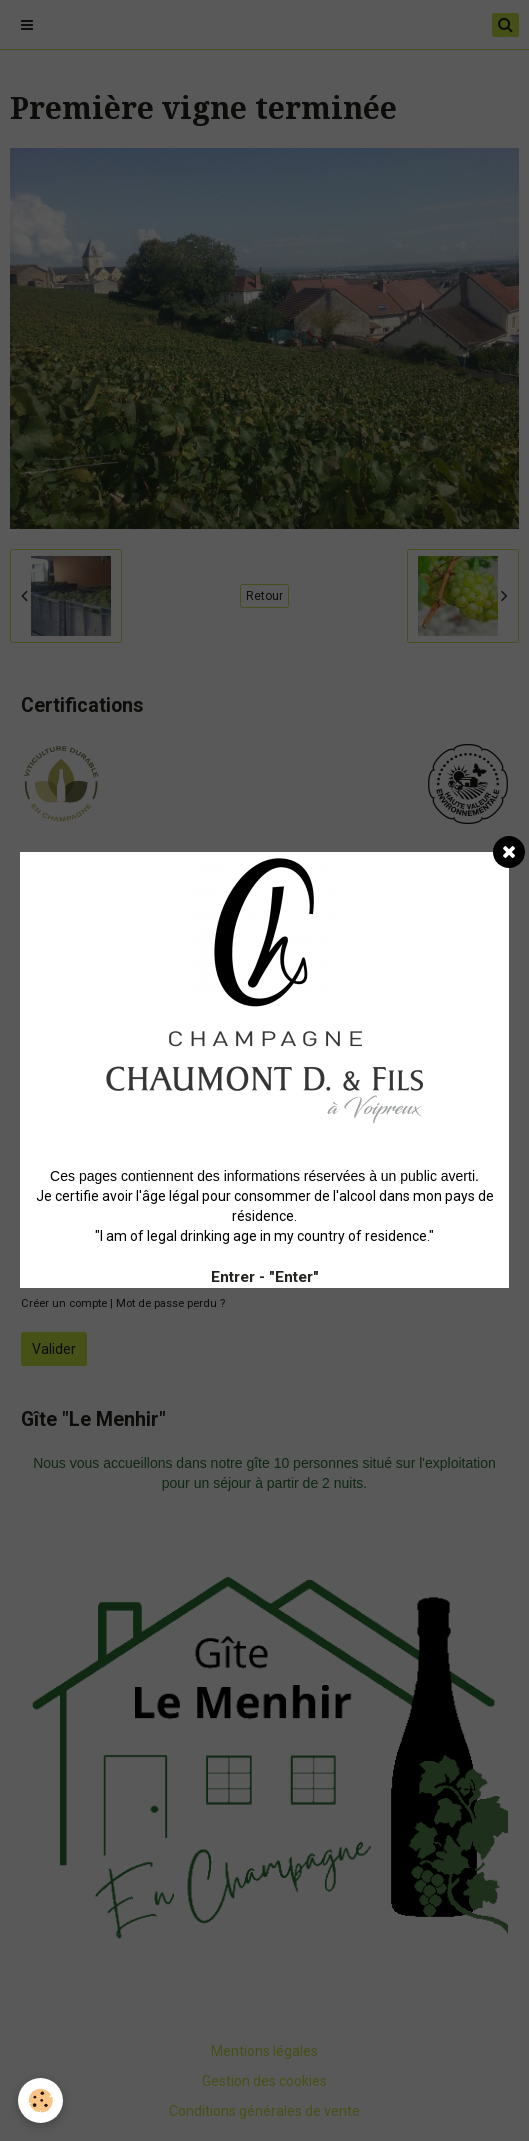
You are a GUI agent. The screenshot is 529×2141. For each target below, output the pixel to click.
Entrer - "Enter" (265, 1277)
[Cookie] (40, 2100)
